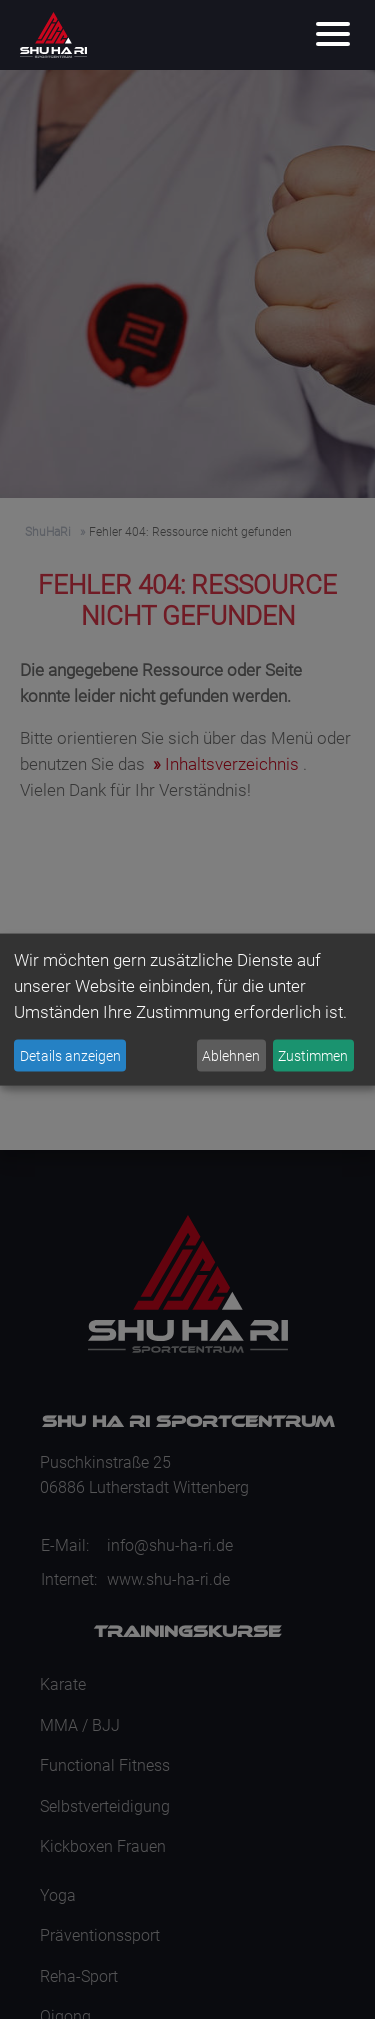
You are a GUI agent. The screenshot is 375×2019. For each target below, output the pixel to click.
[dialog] (187, 1009)
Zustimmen (313, 1055)
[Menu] (333, 35)
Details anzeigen (70, 1055)
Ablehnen (231, 1055)
